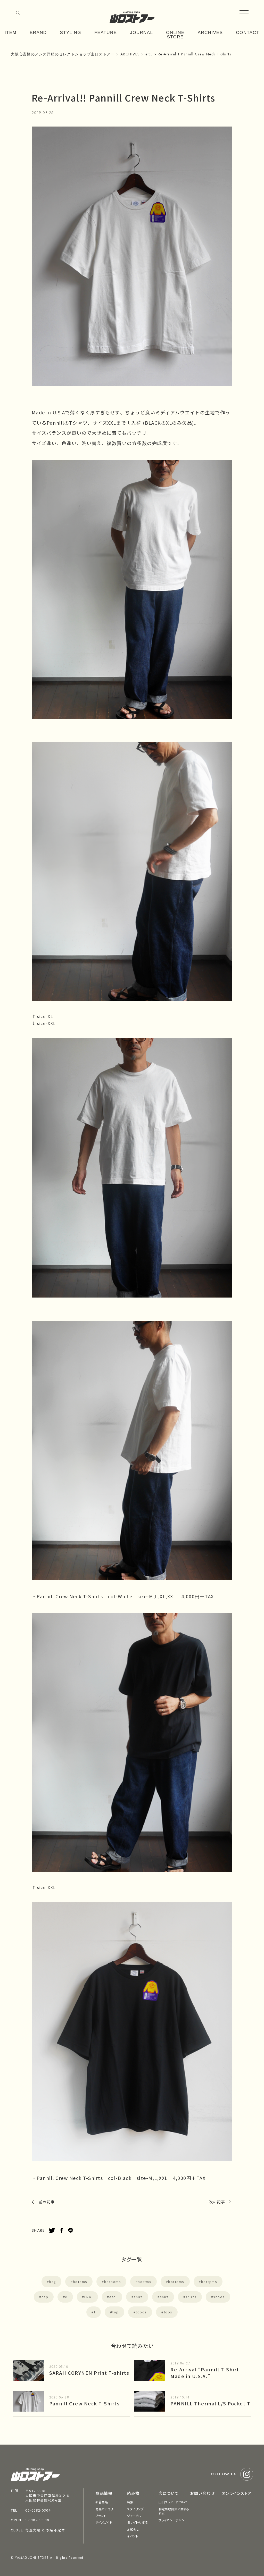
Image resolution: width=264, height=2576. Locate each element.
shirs (138, 2296)
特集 (130, 2502)
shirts (190, 2296)
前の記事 (47, 2201)
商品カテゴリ (104, 2509)
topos (141, 2312)
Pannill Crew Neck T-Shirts (84, 2403)
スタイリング (135, 2509)
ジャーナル (134, 2515)
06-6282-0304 (38, 2510)
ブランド (100, 2515)
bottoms (176, 2281)
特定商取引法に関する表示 (174, 2511)
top (115, 2312)
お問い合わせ (202, 2493)
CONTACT (247, 32)
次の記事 (217, 2201)
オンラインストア (237, 2493)
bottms (144, 2281)
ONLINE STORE (175, 34)
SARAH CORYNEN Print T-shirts (89, 2372)
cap (45, 2296)
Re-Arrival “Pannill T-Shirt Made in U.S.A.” (204, 2372)
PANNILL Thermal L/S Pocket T (210, 2403)
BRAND (38, 32)
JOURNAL (141, 32)
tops (168, 2312)
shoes (219, 2296)
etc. (113, 2296)
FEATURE (105, 32)
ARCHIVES (210, 32)
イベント (132, 2536)
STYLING (70, 32)
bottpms (209, 2281)
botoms (80, 2281)
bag (52, 2281)
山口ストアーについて (173, 2502)
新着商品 (101, 2502)
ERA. (88, 2296)
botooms (112, 2281)
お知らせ (133, 2529)
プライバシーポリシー (173, 2520)
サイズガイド (103, 2522)
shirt (164, 2296)
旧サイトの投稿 (137, 2522)
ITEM (10, 32)
